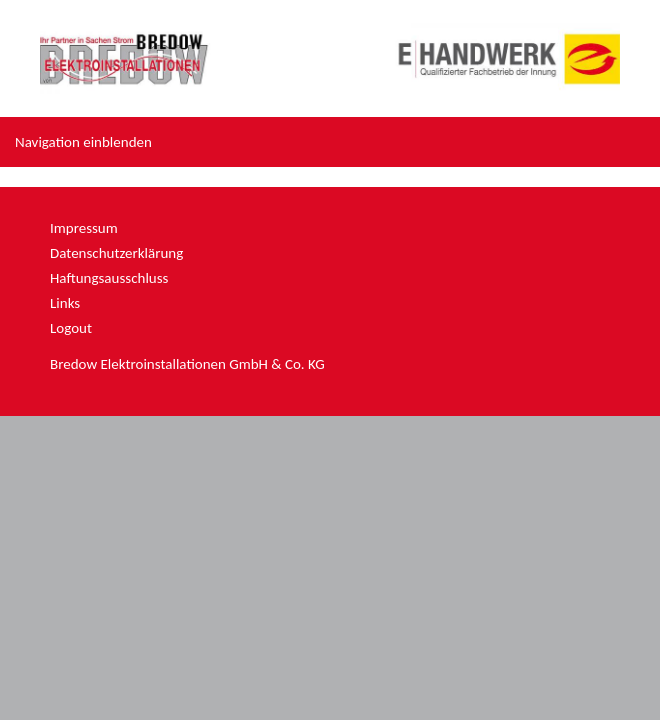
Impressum (84, 228)
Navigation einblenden (83, 142)
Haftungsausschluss (109, 278)
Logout (71, 328)
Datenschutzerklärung (116, 253)
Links (65, 303)
